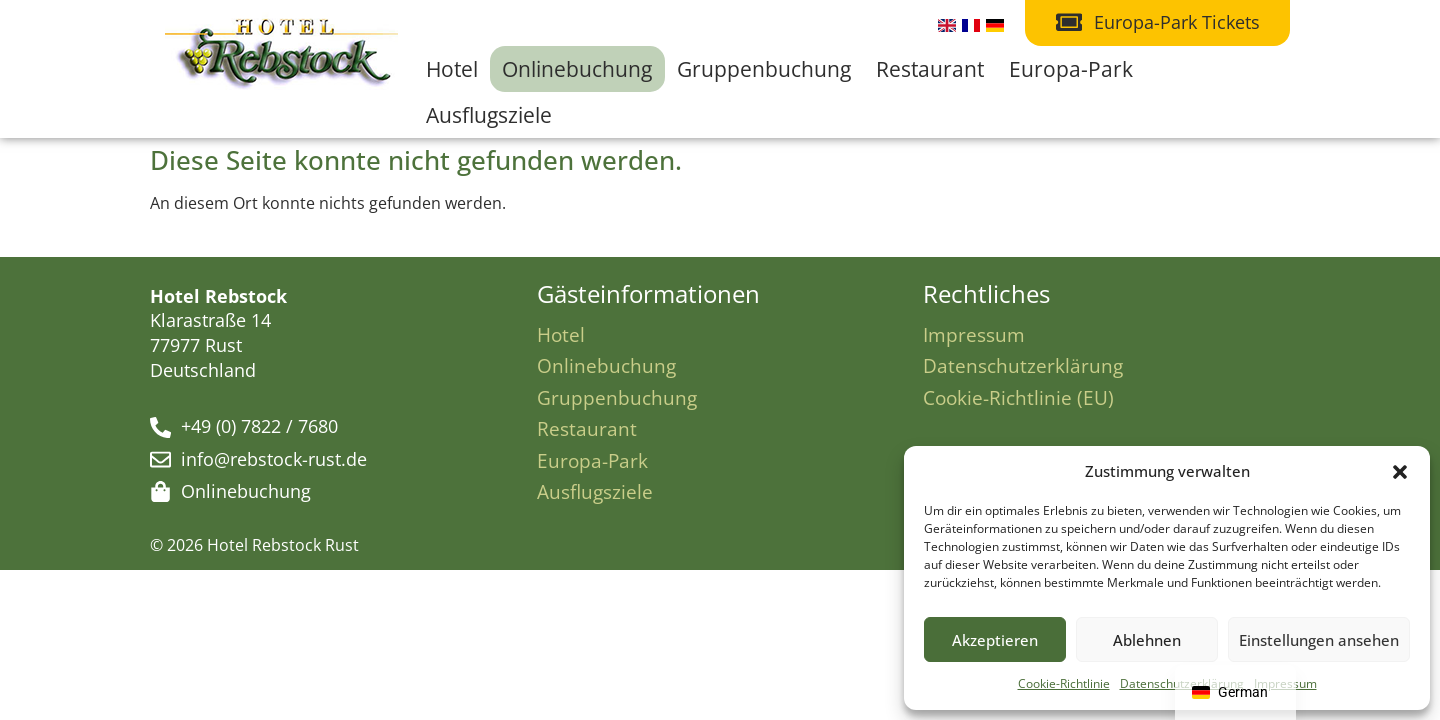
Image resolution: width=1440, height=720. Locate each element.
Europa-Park (1071, 69)
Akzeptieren (995, 640)
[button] (1400, 472)
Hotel (452, 69)
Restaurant (930, 69)
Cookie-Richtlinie (1064, 683)
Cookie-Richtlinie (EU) (1018, 397)
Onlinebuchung (577, 69)
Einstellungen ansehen (1319, 640)
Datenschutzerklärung (1023, 365)
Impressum (974, 334)
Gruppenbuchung (764, 69)
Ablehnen (1147, 640)
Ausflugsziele (489, 115)
